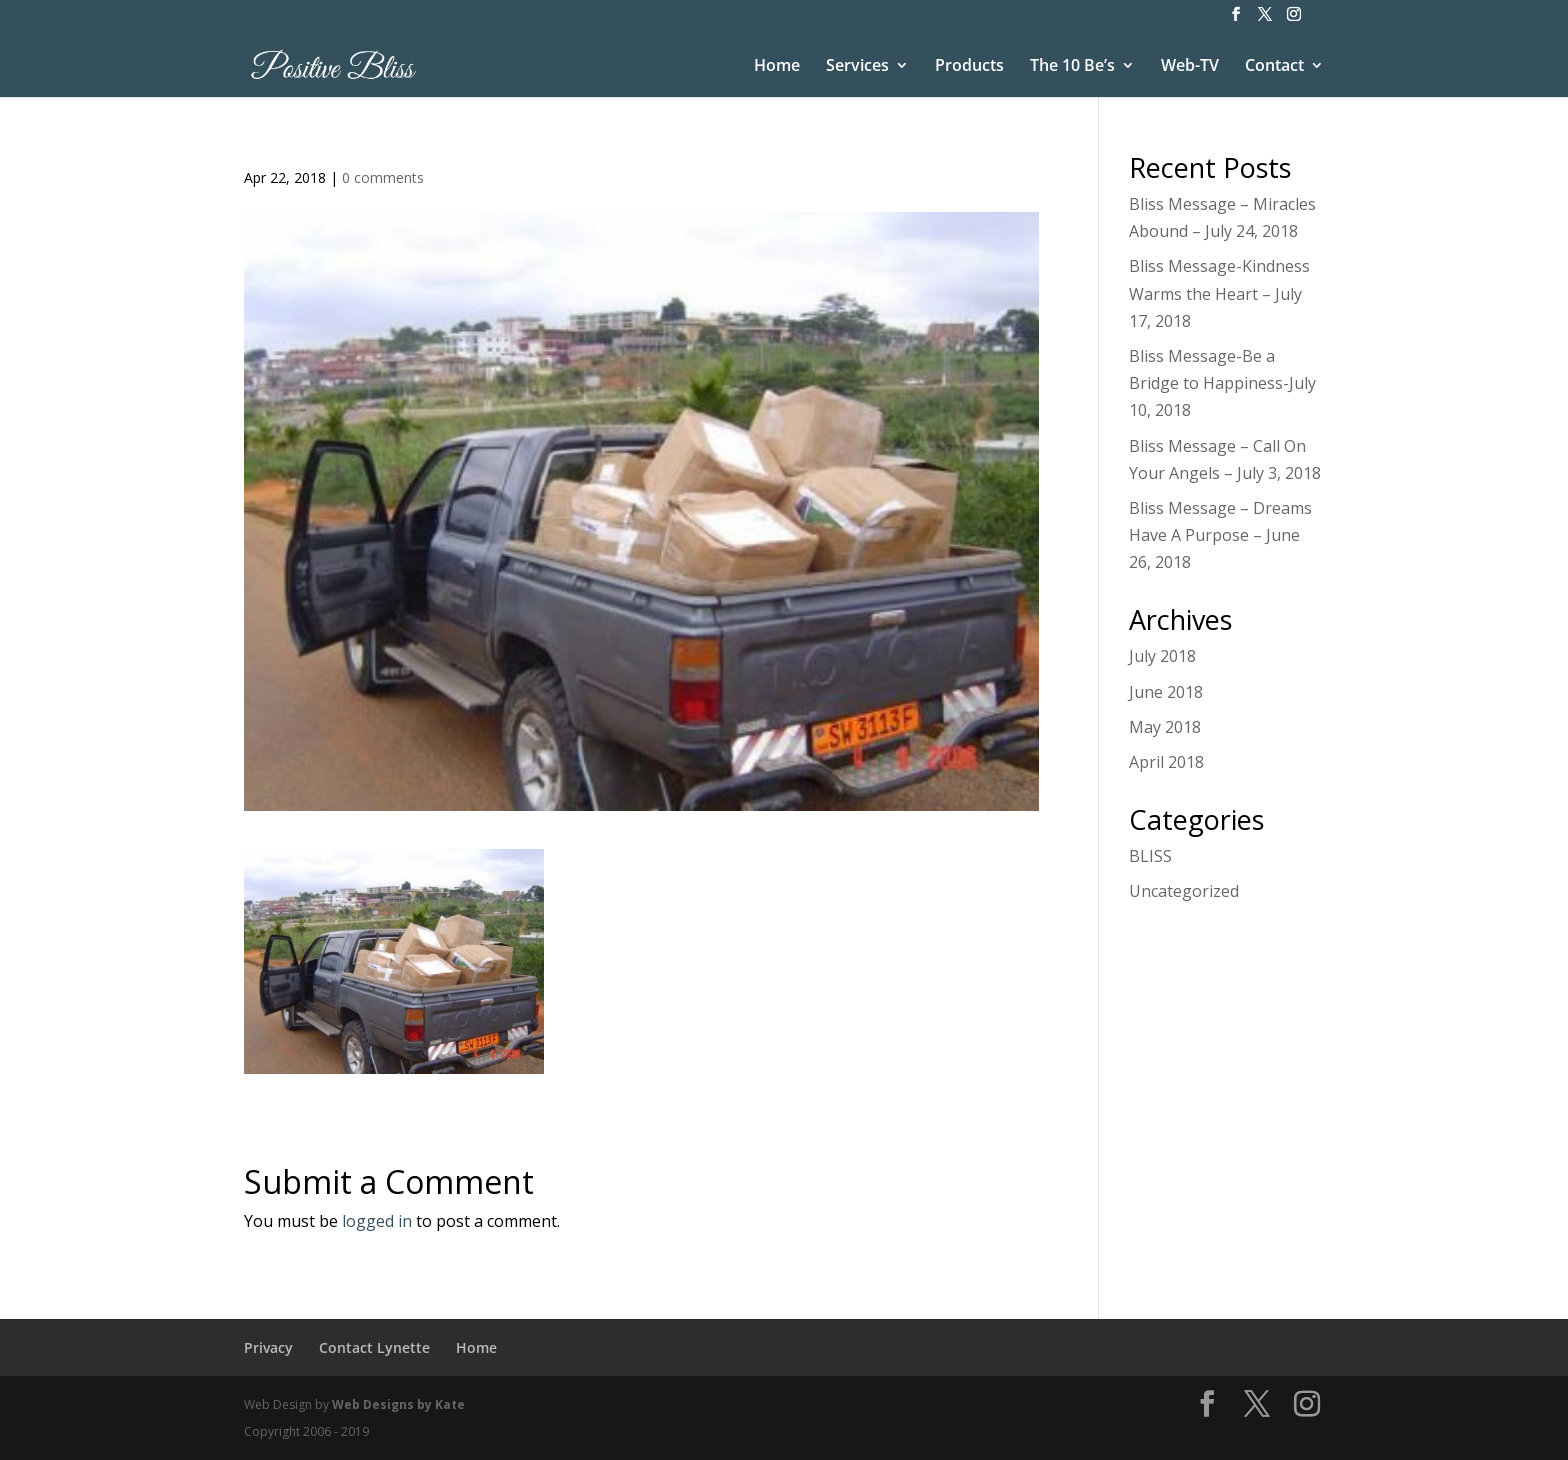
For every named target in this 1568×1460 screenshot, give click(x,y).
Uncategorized (1184, 891)
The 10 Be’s (1072, 67)
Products (969, 67)
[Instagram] (1294, 20)
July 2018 (1162, 656)
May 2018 (1165, 727)
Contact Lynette (374, 1347)
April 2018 (1166, 762)
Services (857, 67)
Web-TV (1190, 67)
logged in (377, 1221)
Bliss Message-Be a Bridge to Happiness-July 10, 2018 (1222, 383)
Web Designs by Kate (398, 1404)
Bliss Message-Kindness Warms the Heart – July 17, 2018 (1219, 293)
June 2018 (1166, 692)
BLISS (1150, 856)
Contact (1274, 67)
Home (777, 67)
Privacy (268, 1347)
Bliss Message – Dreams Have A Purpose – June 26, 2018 (1220, 535)
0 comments (383, 177)
